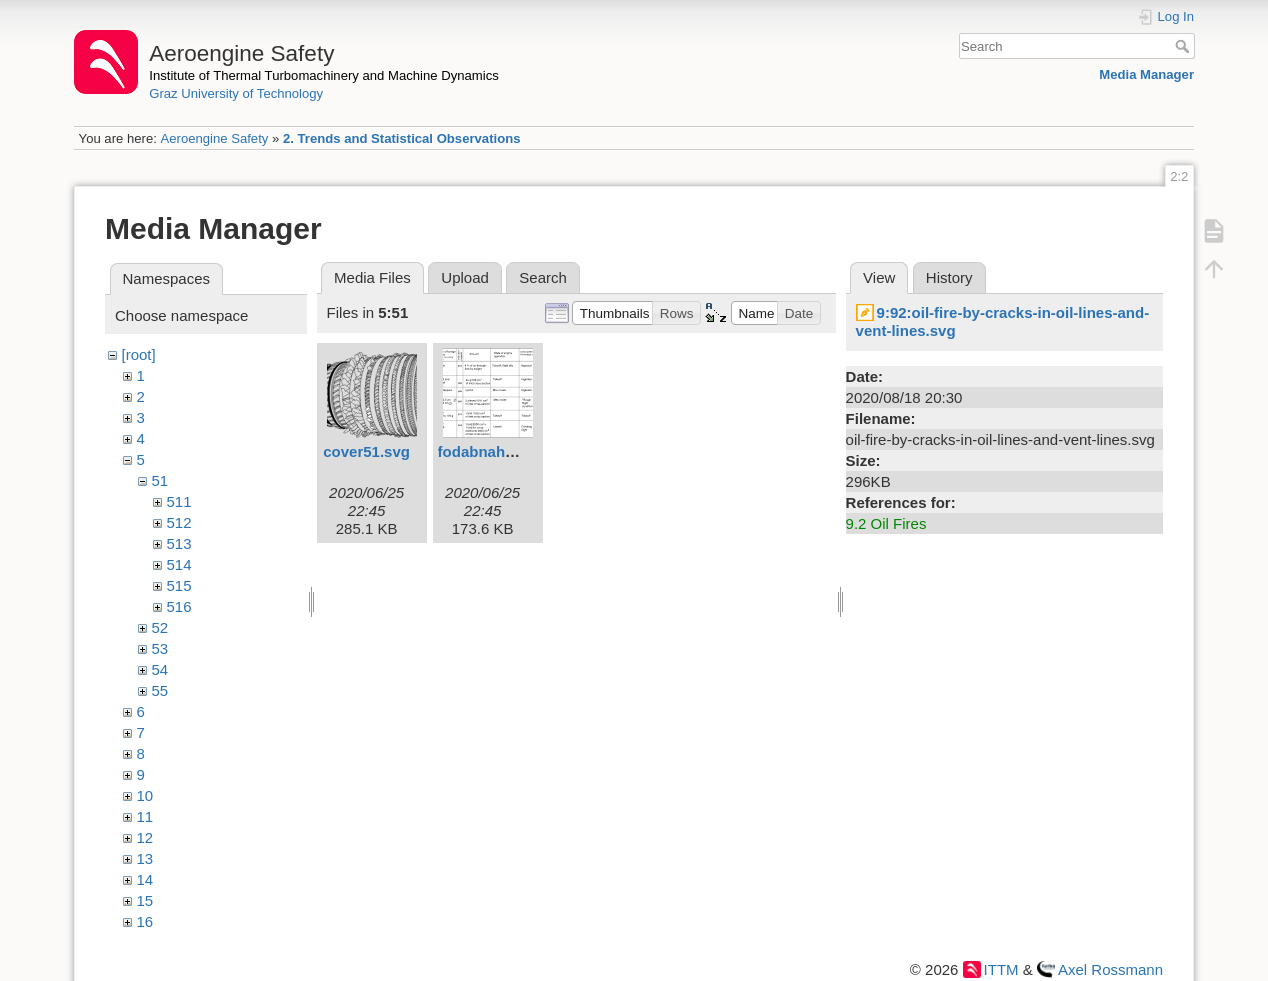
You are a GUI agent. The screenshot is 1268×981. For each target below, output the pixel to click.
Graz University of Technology (236, 93)
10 (145, 795)
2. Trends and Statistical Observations (402, 138)
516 (179, 606)
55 (160, 690)
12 (145, 837)
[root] (139, 354)
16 (145, 921)
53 (160, 648)
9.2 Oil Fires (886, 523)
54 (160, 669)
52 (160, 627)
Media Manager (1146, 74)
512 (179, 522)
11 (145, 816)
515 (179, 585)
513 (179, 543)
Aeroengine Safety (214, 138)
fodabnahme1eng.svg (515, 451)
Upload (465, 277)
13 (145, 858)
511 (179, 501)
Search (1184, 46)
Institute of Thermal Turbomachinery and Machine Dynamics (324, 75)
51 (160, 480)
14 (145, 879)
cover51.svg (366, 451)
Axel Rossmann (1110, 969)
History (949, 277)
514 (179, 564)
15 (145, 900)
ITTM (1001, 969)
